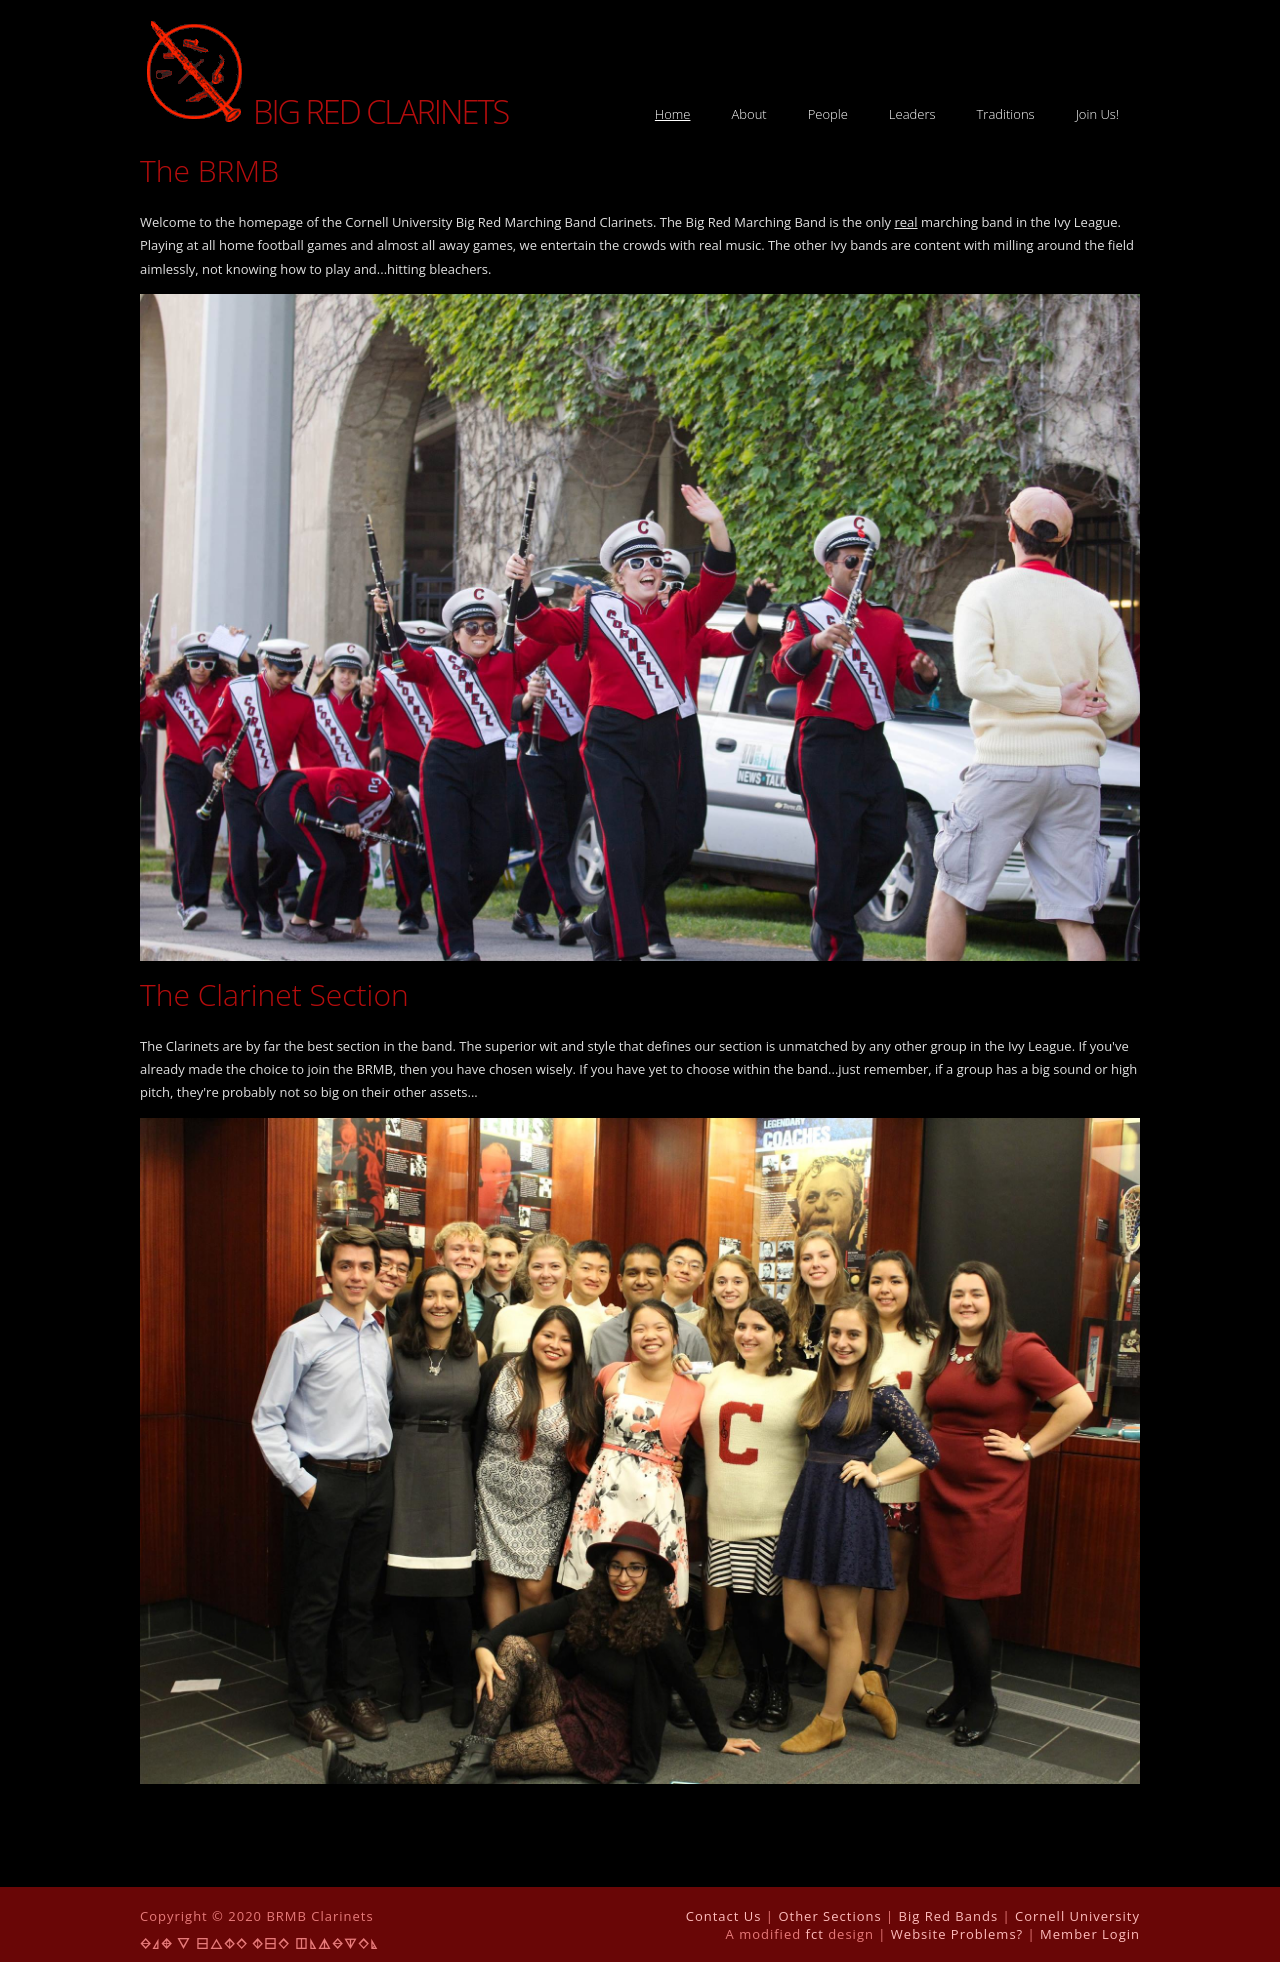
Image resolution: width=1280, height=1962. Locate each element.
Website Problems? (957, 1934)
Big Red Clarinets (324, 111)
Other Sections (829, 1916)
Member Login (1090, 1934)
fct (815, 1934)
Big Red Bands (949, 1916)
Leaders (912, 114)
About (748, 114)
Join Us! (1097, 114)
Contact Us (724, 1916)
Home (673, 114)
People (828, 114)
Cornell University (1077, 1916)
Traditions (1006, 114)
